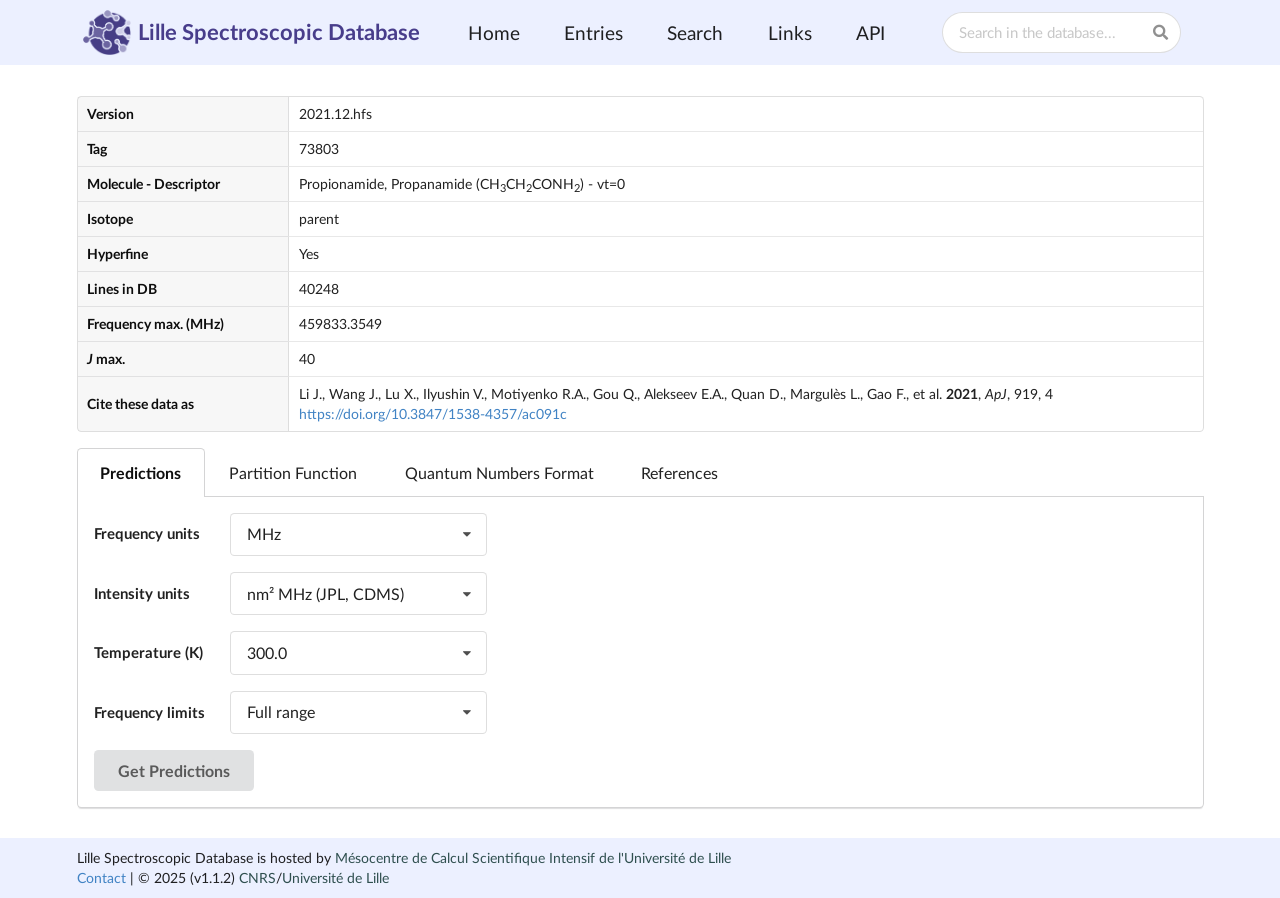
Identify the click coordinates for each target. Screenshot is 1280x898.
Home (494, 32)
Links (790, 32)
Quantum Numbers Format (499, 472)
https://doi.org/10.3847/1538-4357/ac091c (433, 413)
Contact (101, 877)
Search (695, 32)
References (679, 472)
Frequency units (147, 533)
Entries (593, 32)
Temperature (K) (148, 652)
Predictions (140, 472)
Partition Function (293, 472)
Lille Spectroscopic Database (251, 32)
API (870, 32)
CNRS (257, 877)
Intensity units (142, 593)
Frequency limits (149, 712)
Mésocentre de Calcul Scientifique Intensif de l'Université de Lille (533, 857)
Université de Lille (335, 877)
